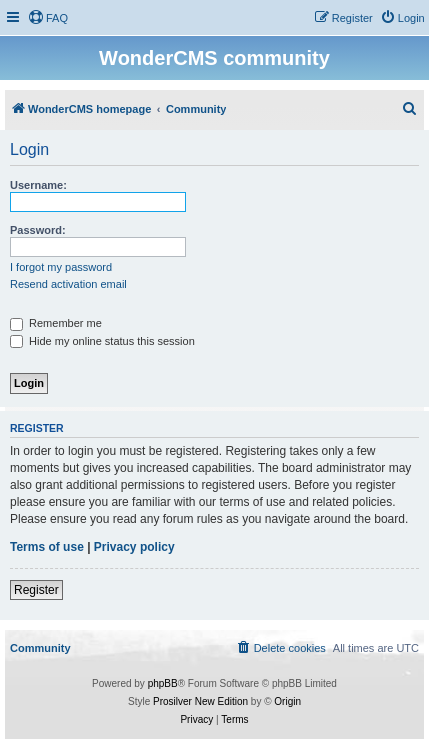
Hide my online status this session (102, 341)
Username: (38, 185)
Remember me (56, 323)
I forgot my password (61, 267)
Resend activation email (68, 284)
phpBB (163, 683)
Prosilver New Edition (200, 701)
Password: (38, 230)
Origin (287, 701)
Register (36, 590)
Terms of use (47, 547)
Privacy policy (134, 547)
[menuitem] (48, 18)
